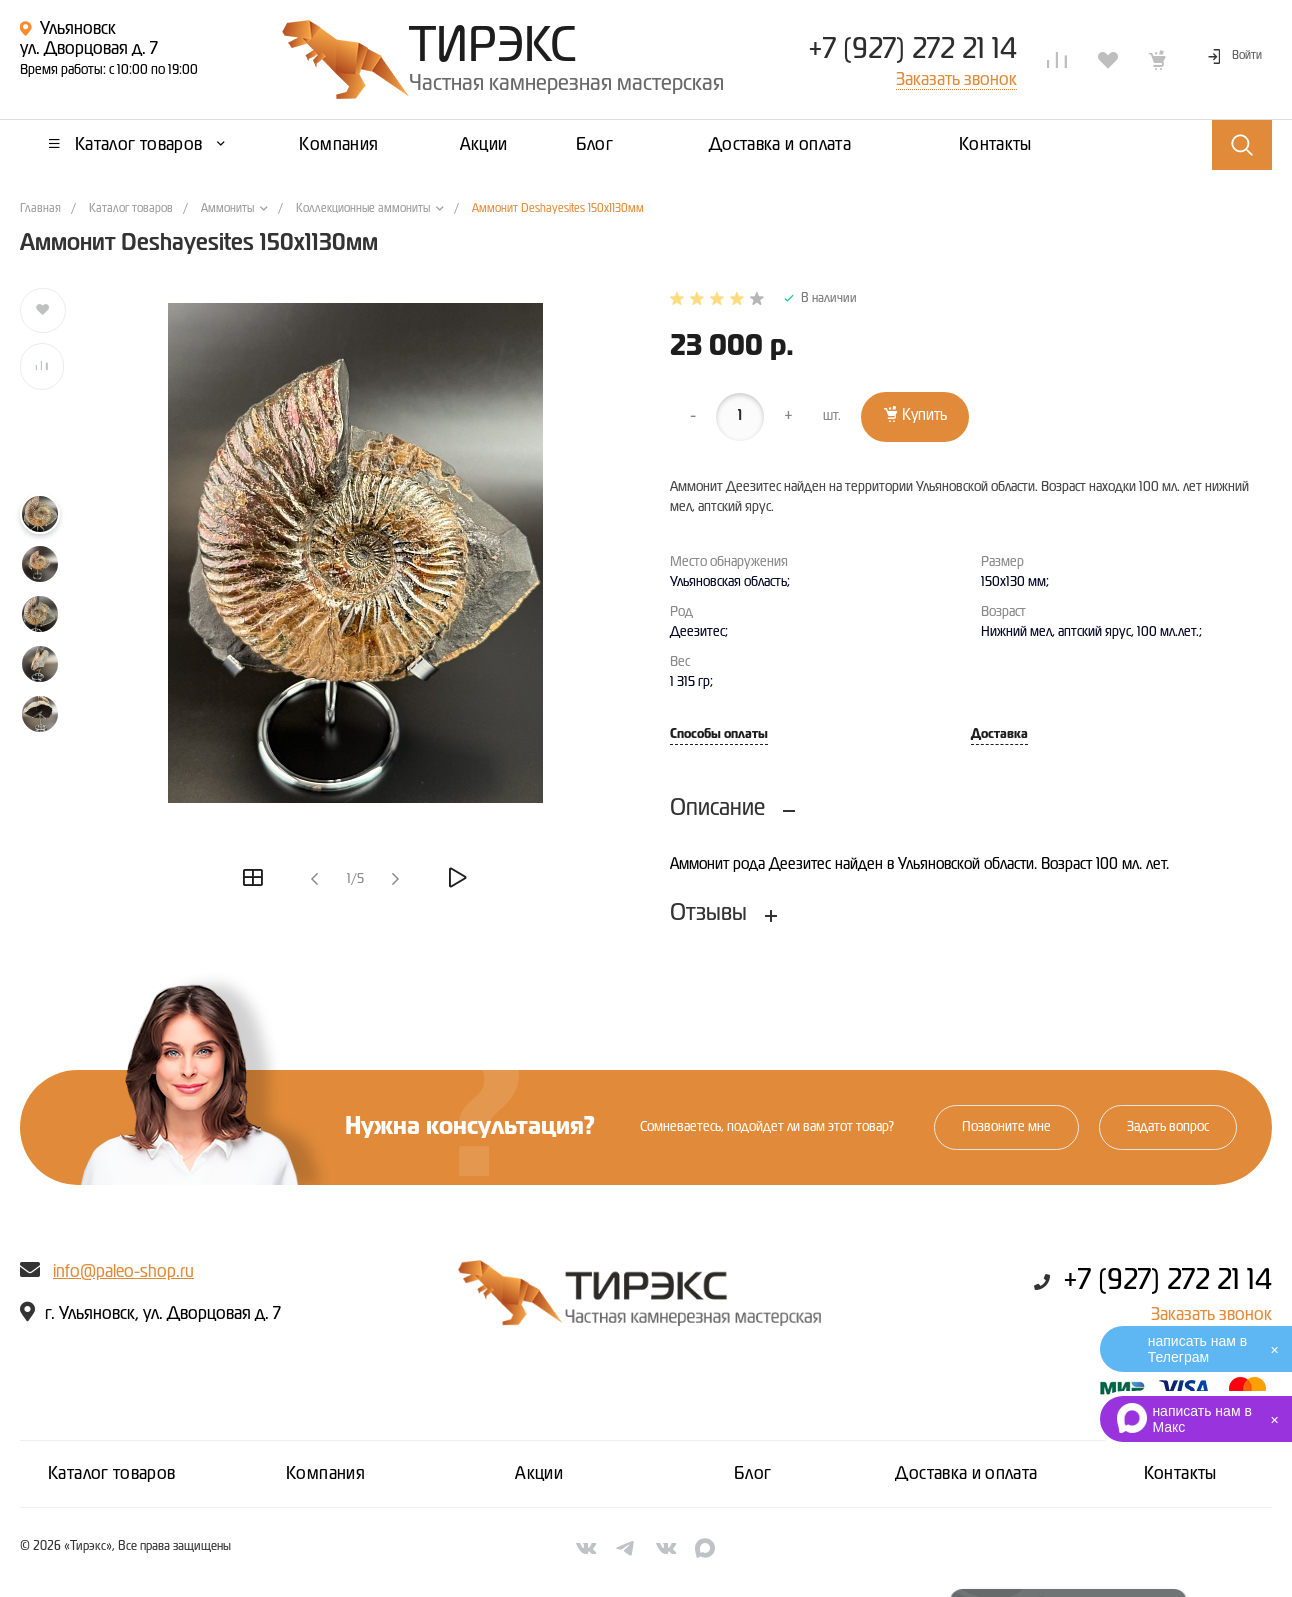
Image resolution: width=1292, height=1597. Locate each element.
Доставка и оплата (966, 1474)
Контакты (1180, 1474)
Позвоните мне (1006, 1127)
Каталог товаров (111, 1474)
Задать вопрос (1168, 1127)
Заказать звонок (1211, 1315)
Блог (752, 1474)
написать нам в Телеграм (1197, 1349)
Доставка (999, 734)
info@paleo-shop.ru (123, 1272)
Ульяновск (78, 29)
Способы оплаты (719, 734)
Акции (539, 1474)
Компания (325, 1474)
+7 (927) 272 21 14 (912, 50)
